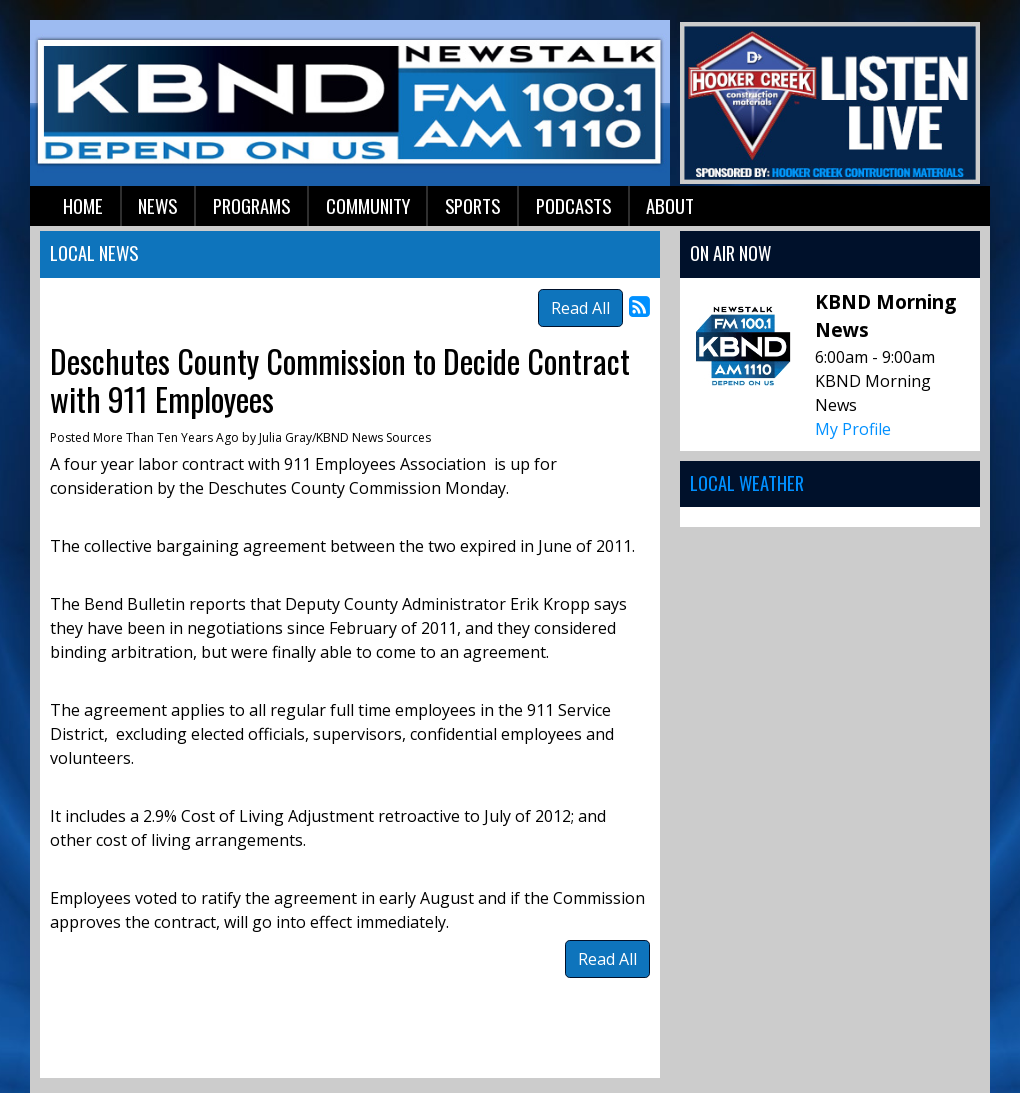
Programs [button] (251, 205)
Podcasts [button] (573, 205)
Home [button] (83, 205)
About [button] (670, 205)
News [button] (157, 205)
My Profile (853, 429)
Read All (580, 308)
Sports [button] (472, 205)
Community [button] (368, 205)
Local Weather (747, 482)
